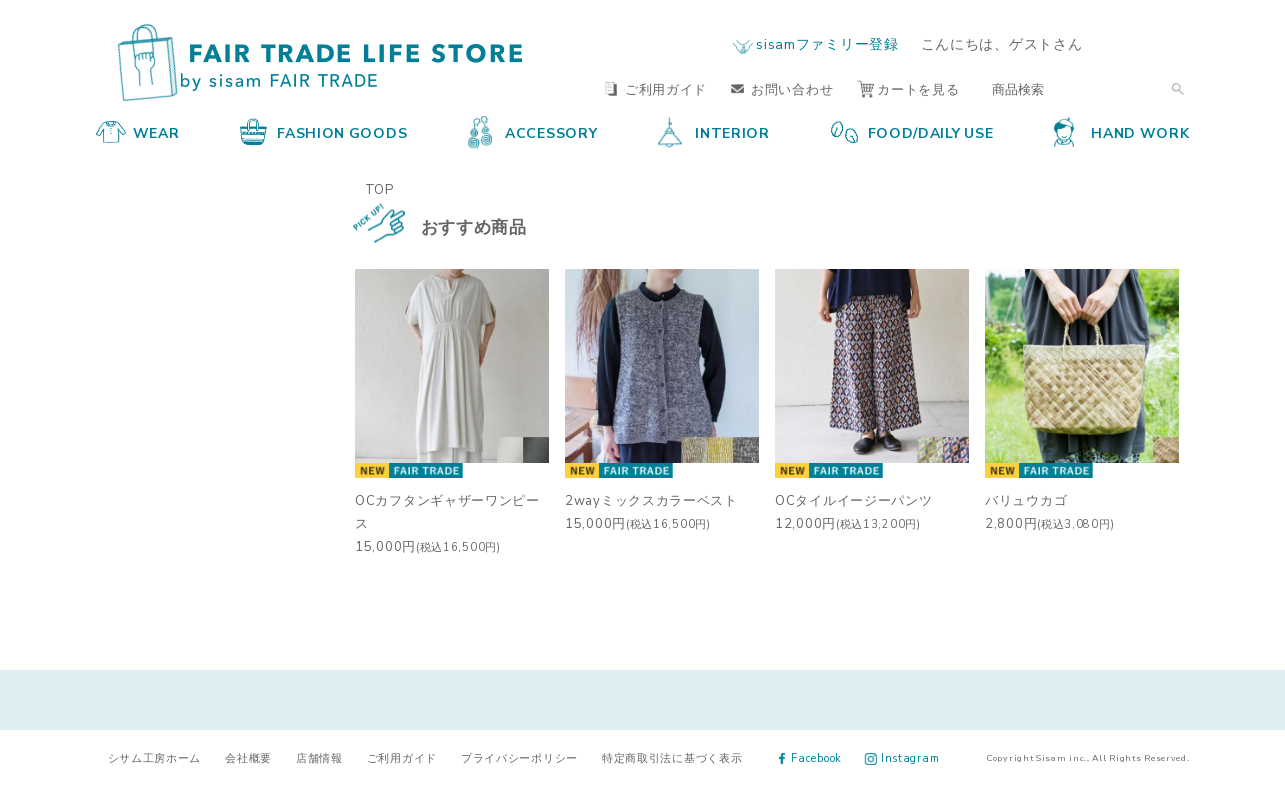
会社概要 (248, 757)
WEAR (138, 132)
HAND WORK (1121, 132)
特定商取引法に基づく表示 (672, 757)
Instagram (902, 757)
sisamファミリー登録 (827, 43)
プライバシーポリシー (519, 757)
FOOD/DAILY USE (912, 132)
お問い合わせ (782, 88)
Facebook (810, 757)
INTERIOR (714, 132)
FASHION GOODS (323, 132)
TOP (379, 188)
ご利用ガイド (656, 88)
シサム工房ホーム (155, 757)
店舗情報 (319, 757)
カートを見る (908, 88)
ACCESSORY (532, 132)
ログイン (1151, 43)
